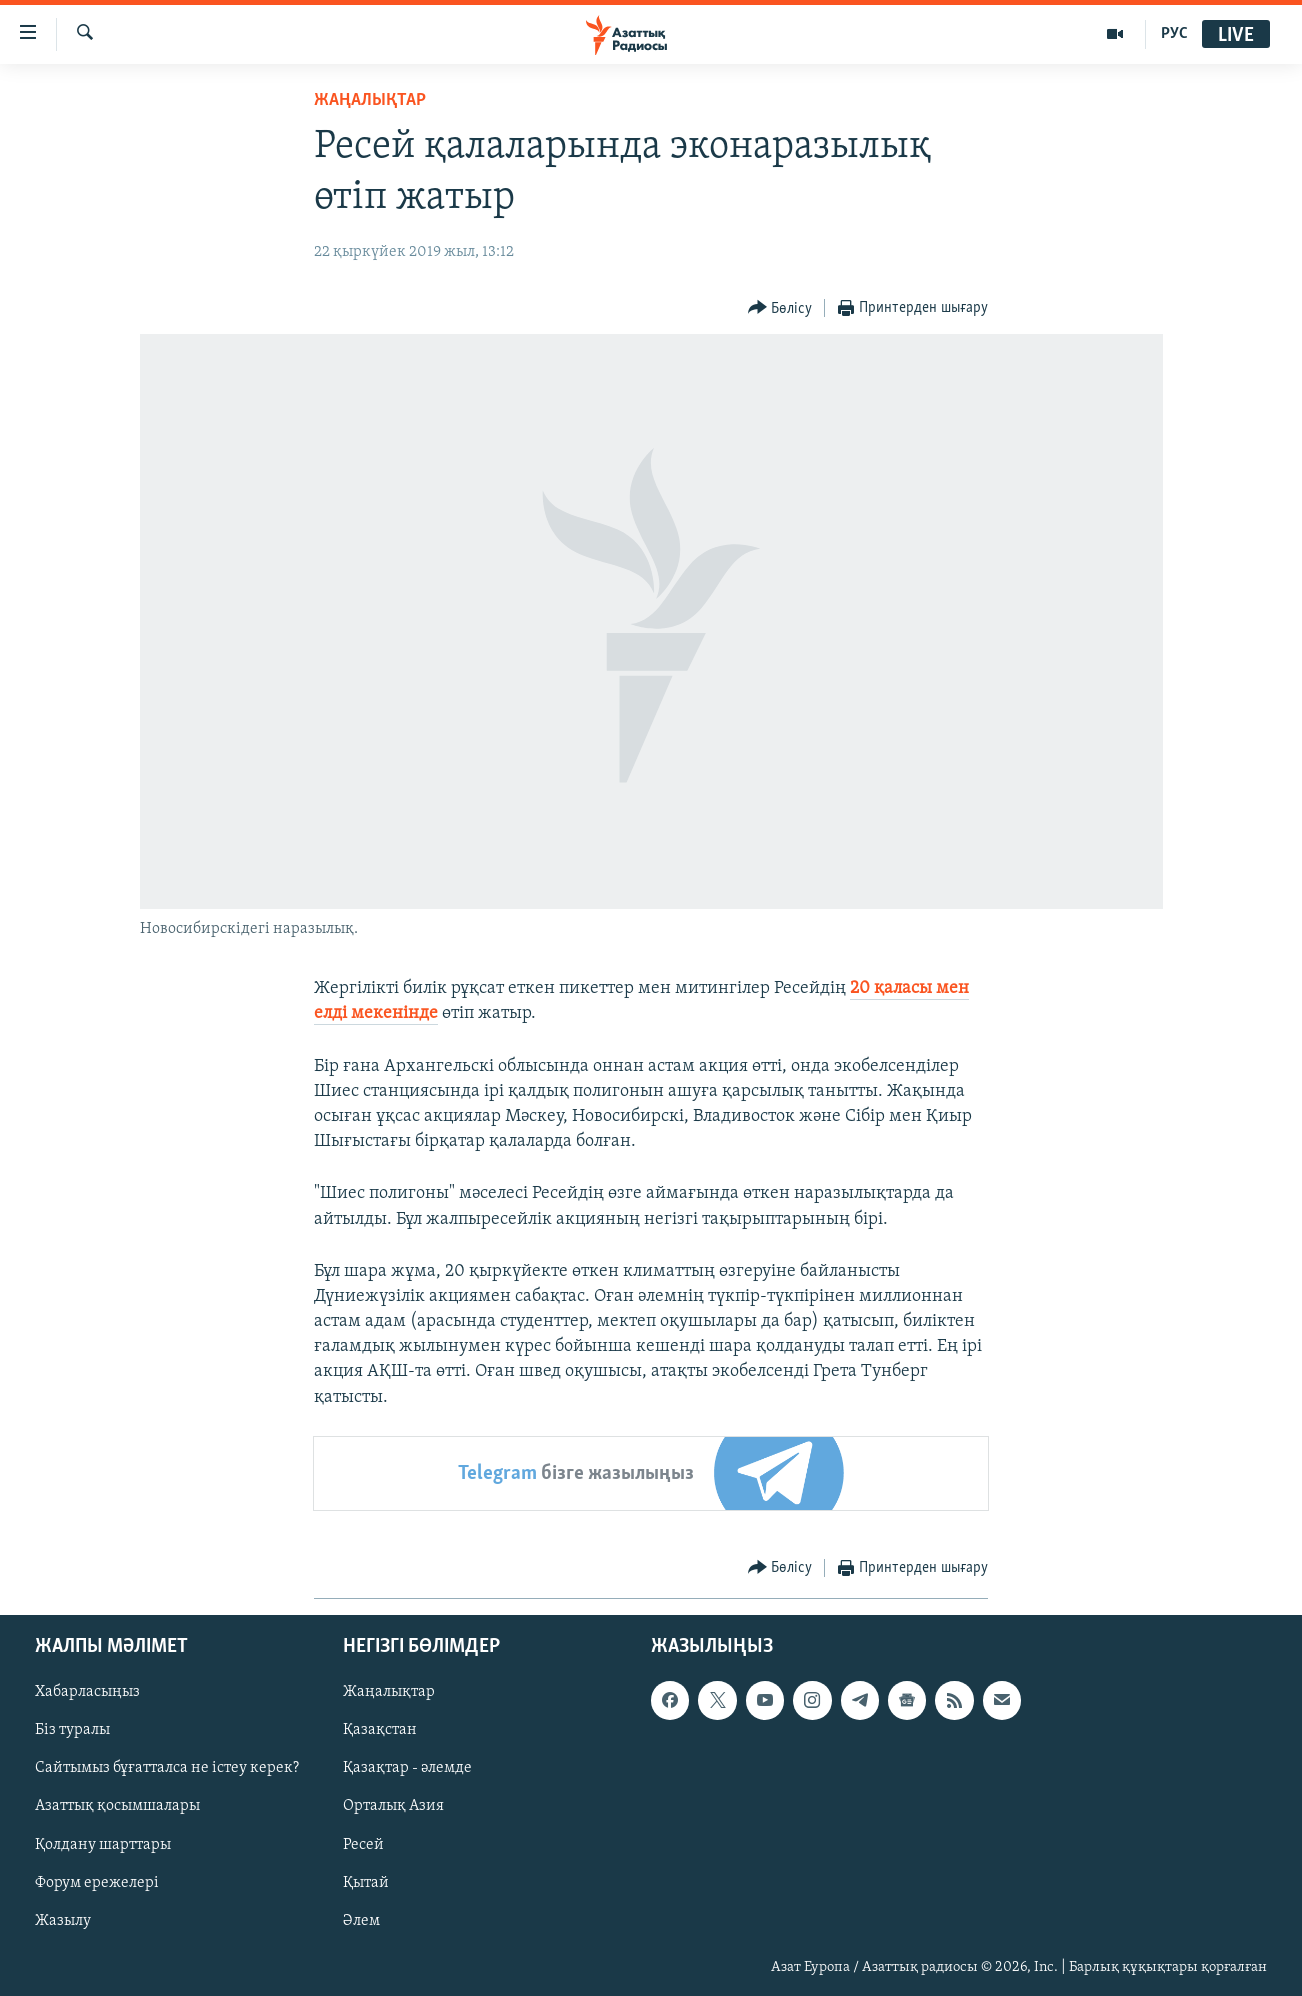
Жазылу (63, 1921)
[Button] (780, 308)
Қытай (366, 1883)
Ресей (363, 1844)
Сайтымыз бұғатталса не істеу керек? (167, 1768)
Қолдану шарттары (103, 1844)
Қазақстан (380, 1730)
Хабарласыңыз (87, 1692)
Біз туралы (72, 1730)
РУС (1174, 34)
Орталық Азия (393, 1806)
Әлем (361, 1921)
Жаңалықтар (389, 1692)
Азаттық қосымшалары (117, 1806)
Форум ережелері (97, 1883)
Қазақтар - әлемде (407, 1768)
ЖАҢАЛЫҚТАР (370, 100)
